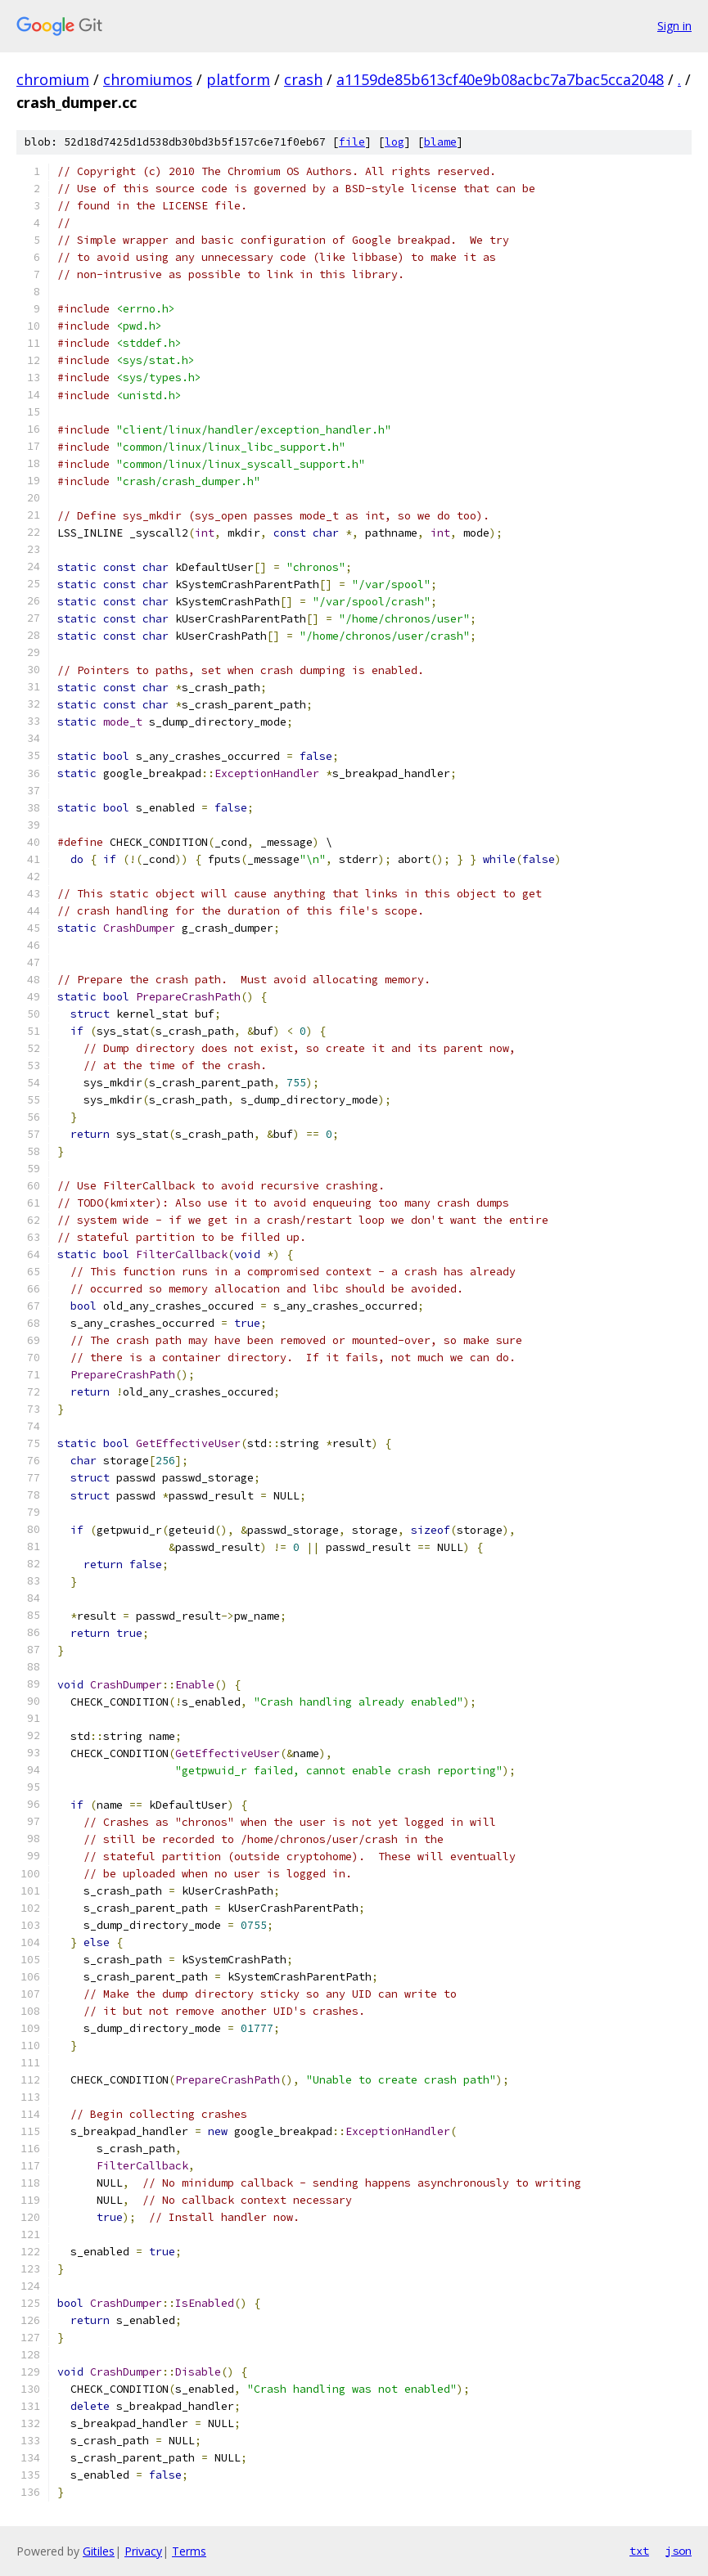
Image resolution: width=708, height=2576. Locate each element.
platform (238, 79)
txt (639, 2550)
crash (303, 79)
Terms (189, 2551)
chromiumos (147, 79)
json (678, 2550)
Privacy (143, 2551)
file (352, 142)
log (394, 142)
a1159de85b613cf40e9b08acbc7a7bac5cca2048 (500, 79)
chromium (52, 79)
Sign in (674, 26)
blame (440, 142)
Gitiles (99, 2551)
